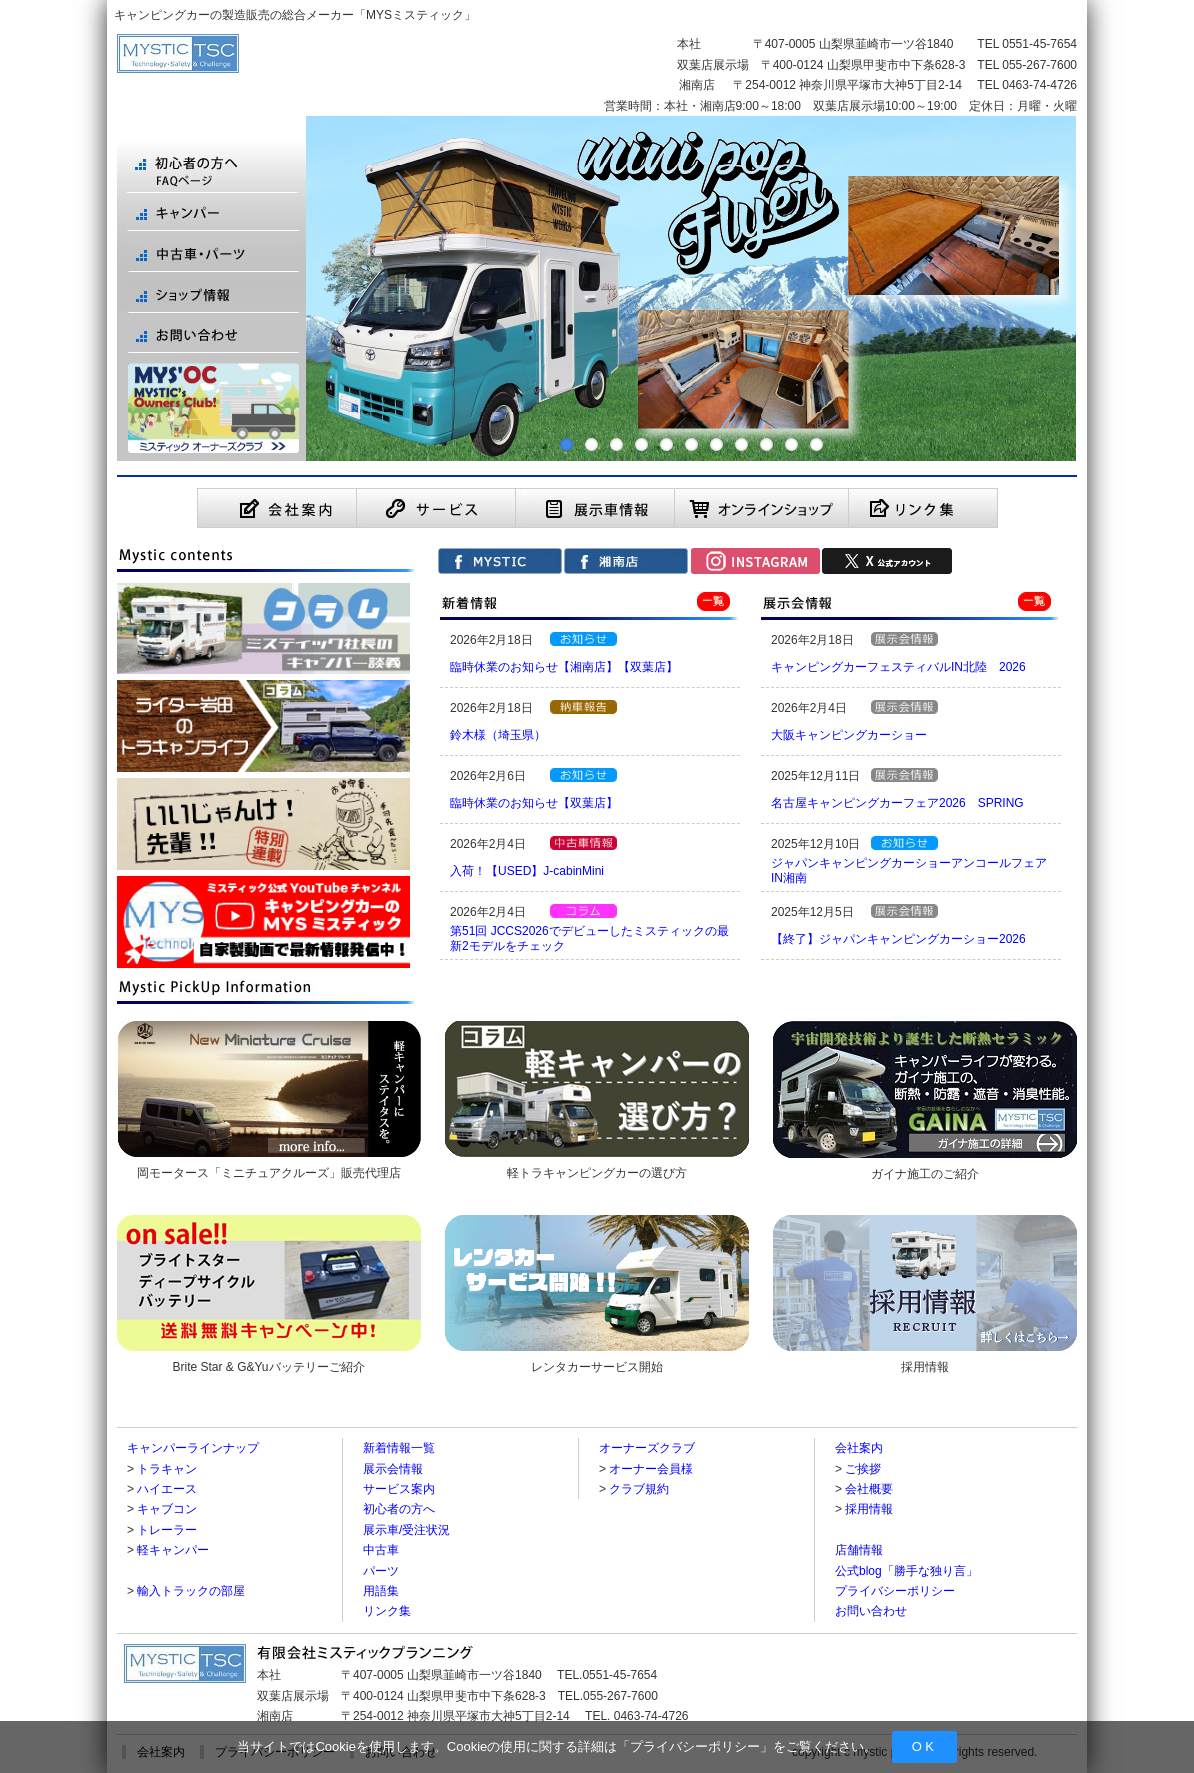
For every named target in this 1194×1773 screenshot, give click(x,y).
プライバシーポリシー (695, 1746)
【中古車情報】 (583, 843)
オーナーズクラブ (647, 1448)
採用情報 (869, 1509)
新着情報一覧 (399, 1448)
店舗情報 (859, 1550)
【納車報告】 (583, 707)
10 (791, 444)
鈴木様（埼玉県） (498, 735)
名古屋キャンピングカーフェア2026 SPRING (897, 803)
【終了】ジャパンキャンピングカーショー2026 (898, 939)
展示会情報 (393, 1469)
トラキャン (167, 1469)
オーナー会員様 (651, 1469)
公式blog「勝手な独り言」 (906, 1571)
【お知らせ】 (583, 639)
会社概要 (869, 1489)
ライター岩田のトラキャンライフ (583, 911)
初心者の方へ (399, 1509)
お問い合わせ (871, 1611)
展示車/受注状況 (406, 1530)
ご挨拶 (863, 1469)
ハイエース (167, 1489)
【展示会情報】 (904, 639)
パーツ (381, 1571)
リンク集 (387, 1611)
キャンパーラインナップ (193, 1448)
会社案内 (859, 1448)
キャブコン (167, 1509)
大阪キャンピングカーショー (849, 735)
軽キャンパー (173, 1550)
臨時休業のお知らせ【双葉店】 (534, 803)
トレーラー (167, 1530)
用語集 (381, 1591)
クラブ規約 (639, 1489)
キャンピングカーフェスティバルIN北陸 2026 (898, 667)
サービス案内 (399, 1489)
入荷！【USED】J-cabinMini (527, 871)
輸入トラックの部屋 (191, 1591)
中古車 (381, 1550)
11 (816, 444)
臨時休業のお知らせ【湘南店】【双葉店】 (564, 667)
